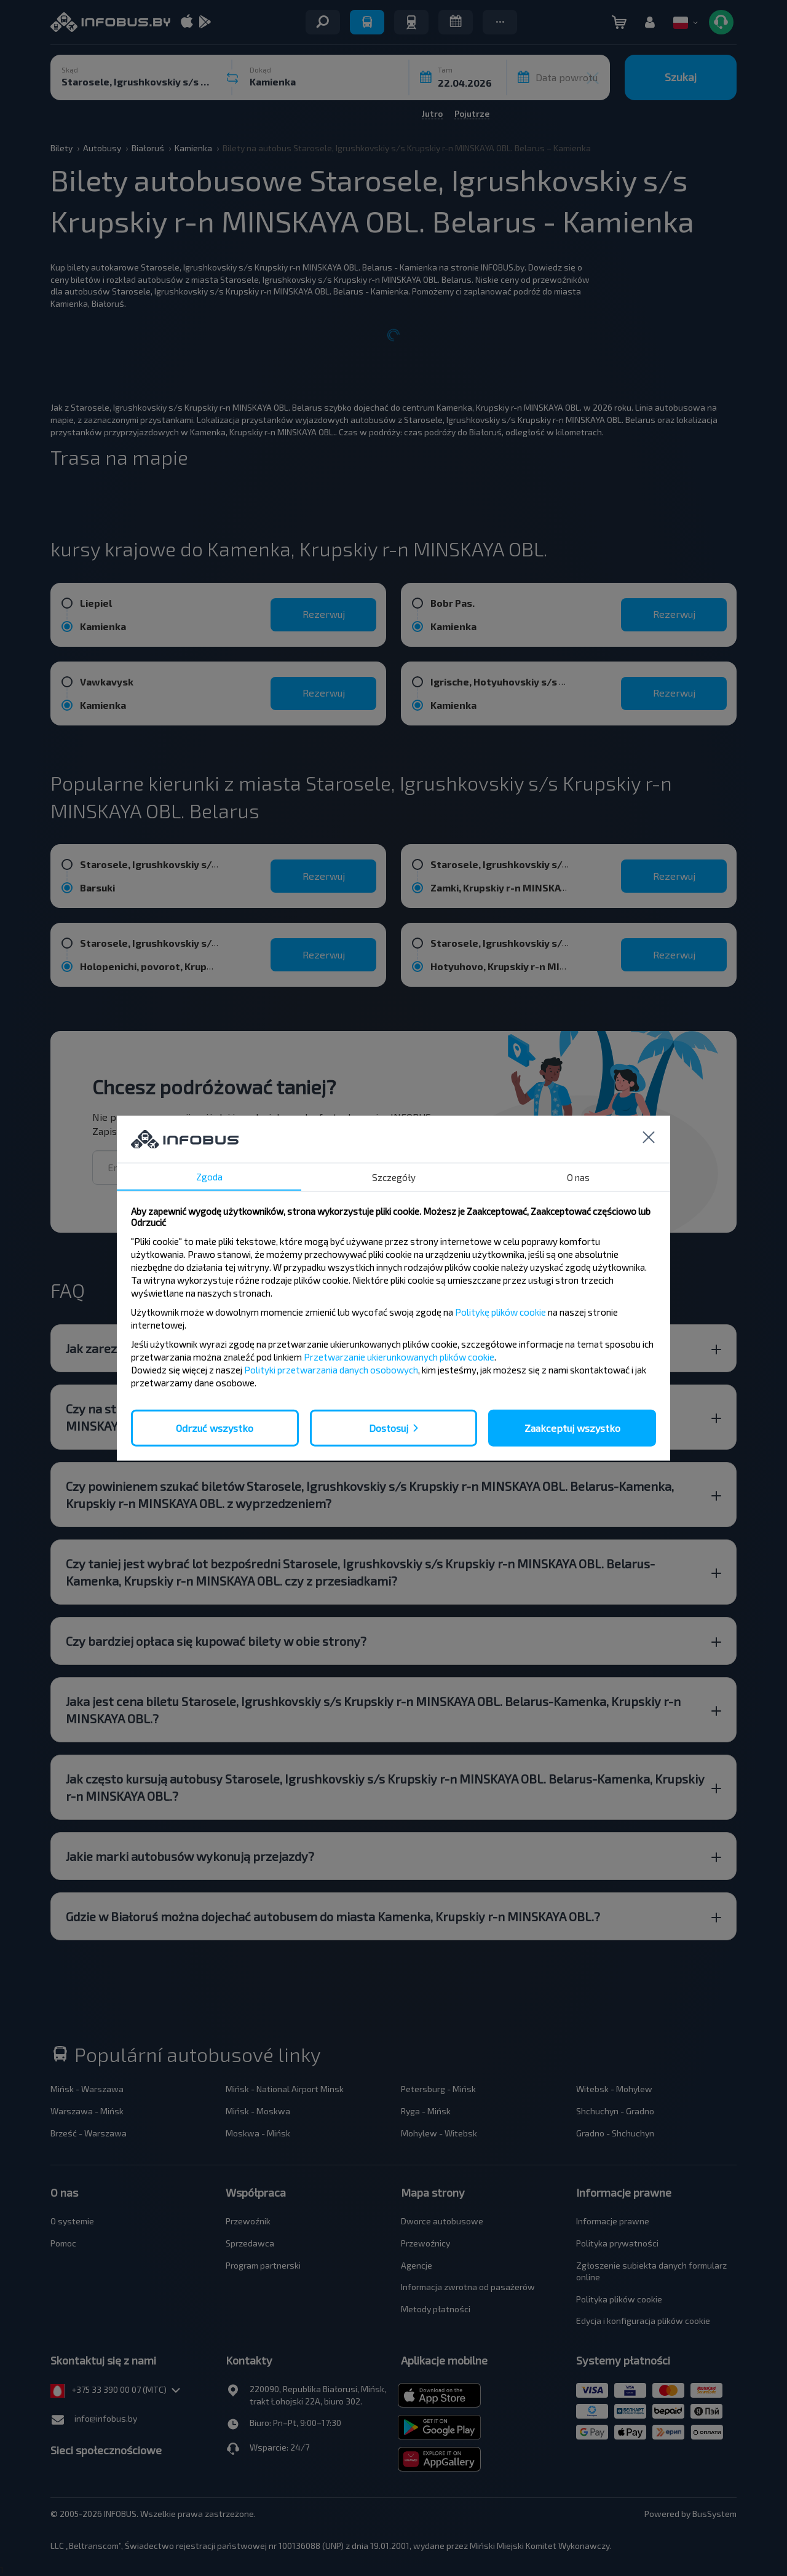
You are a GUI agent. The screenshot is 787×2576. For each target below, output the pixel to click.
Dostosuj (388, 1427)
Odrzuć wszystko (214, 1427)
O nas (578, 1176)
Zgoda (209, 1176)
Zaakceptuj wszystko (572, 1427)
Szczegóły (394, 1176)
